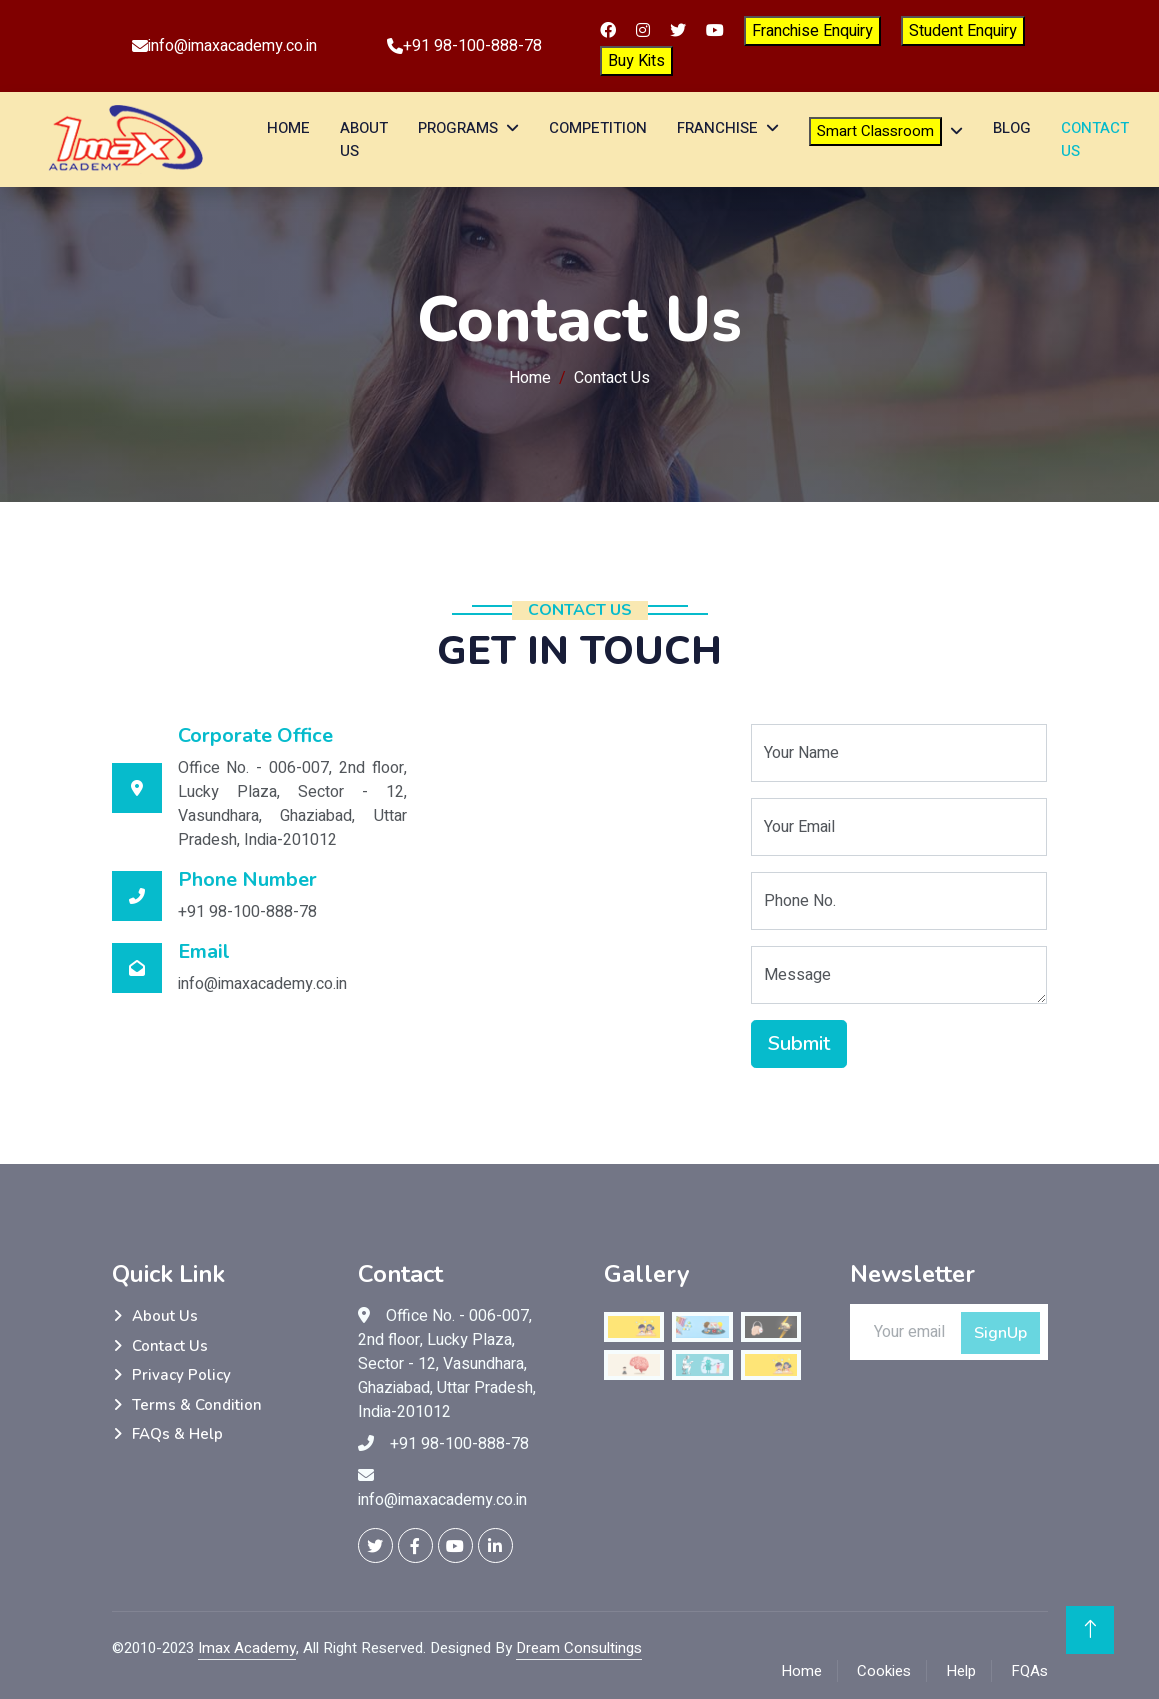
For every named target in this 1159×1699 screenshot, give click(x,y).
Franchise (717, 128)
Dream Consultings (579, 1648)
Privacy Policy (181, 1375)
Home (288, 128)
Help (961, 1671)
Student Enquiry (963, 31)
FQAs (1029, 1671)
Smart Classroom (875, 131)
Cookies (884, 1671)
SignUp (1000, 1333)
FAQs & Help (177, 1434)
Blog (1012, 128)
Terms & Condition (197, 1405)
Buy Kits (636, 61)
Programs (458, 128)
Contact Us (1095, 139)
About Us (364, 139)
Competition (598, 128)
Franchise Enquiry (812, 31)
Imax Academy (247, 1648)
